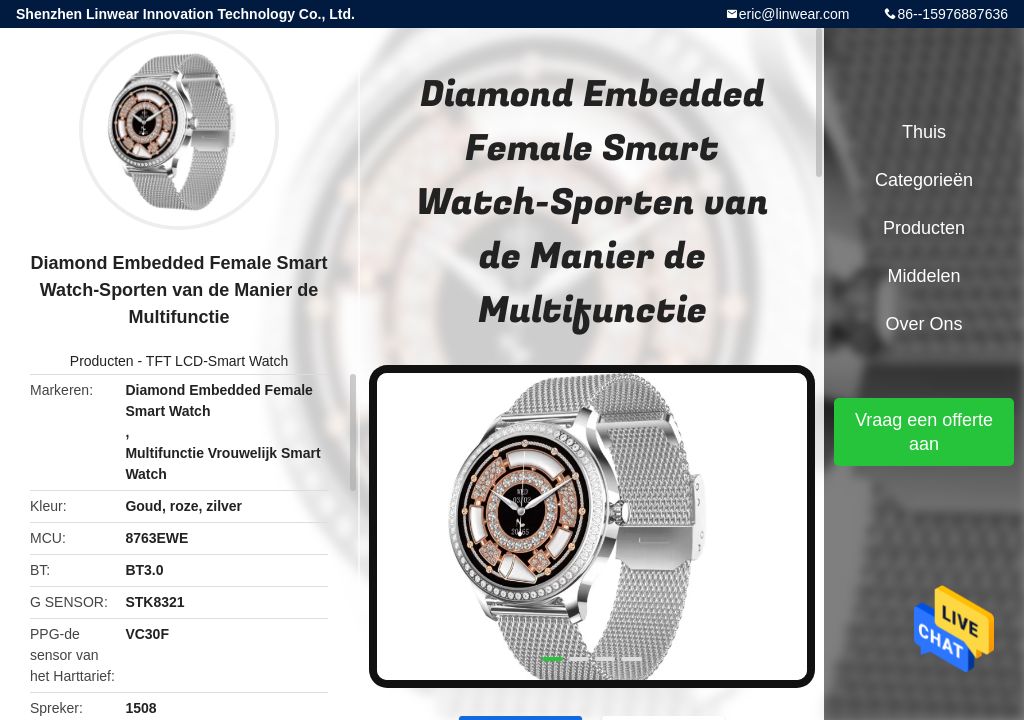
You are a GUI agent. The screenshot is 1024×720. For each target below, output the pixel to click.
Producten (102, 361)
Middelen (923, 276)
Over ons (923, 324)
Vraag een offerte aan (924, 432)
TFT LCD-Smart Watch (217, 361)
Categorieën (924, 180)
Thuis (924, 132)
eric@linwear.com (794, 14)
